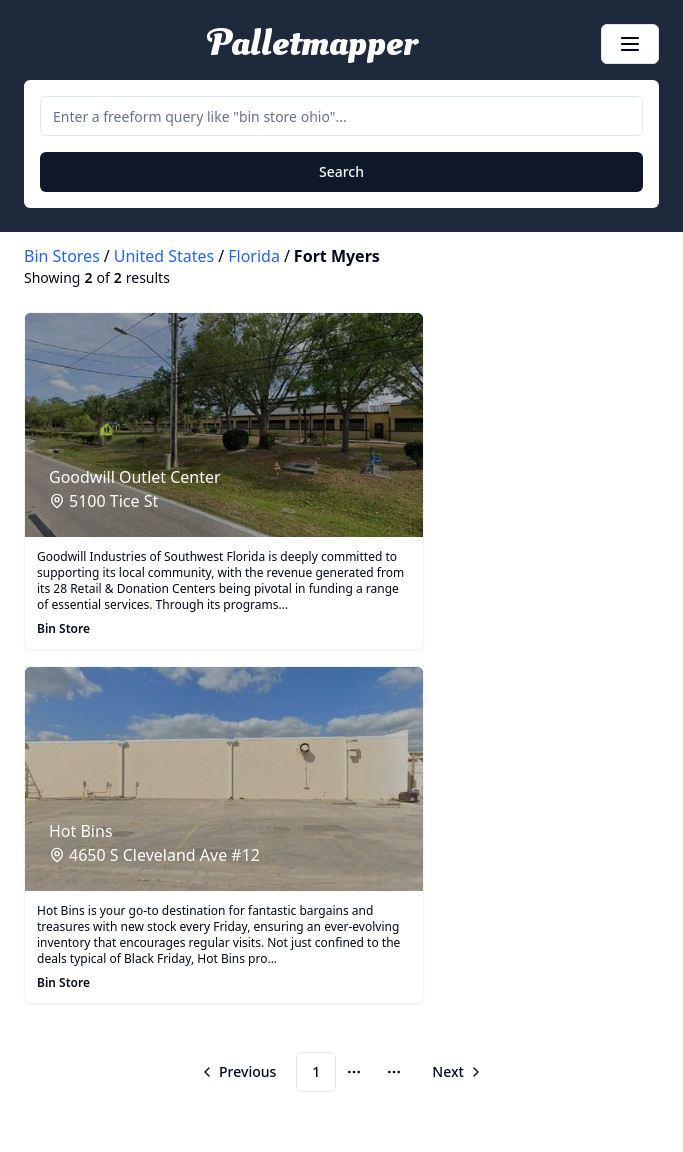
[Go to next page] (455, 1072)
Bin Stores (62, 256)
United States (164, 256)
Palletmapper (312, 44)
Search (341, 171)
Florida (254, 256)
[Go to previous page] (240, 1072)
